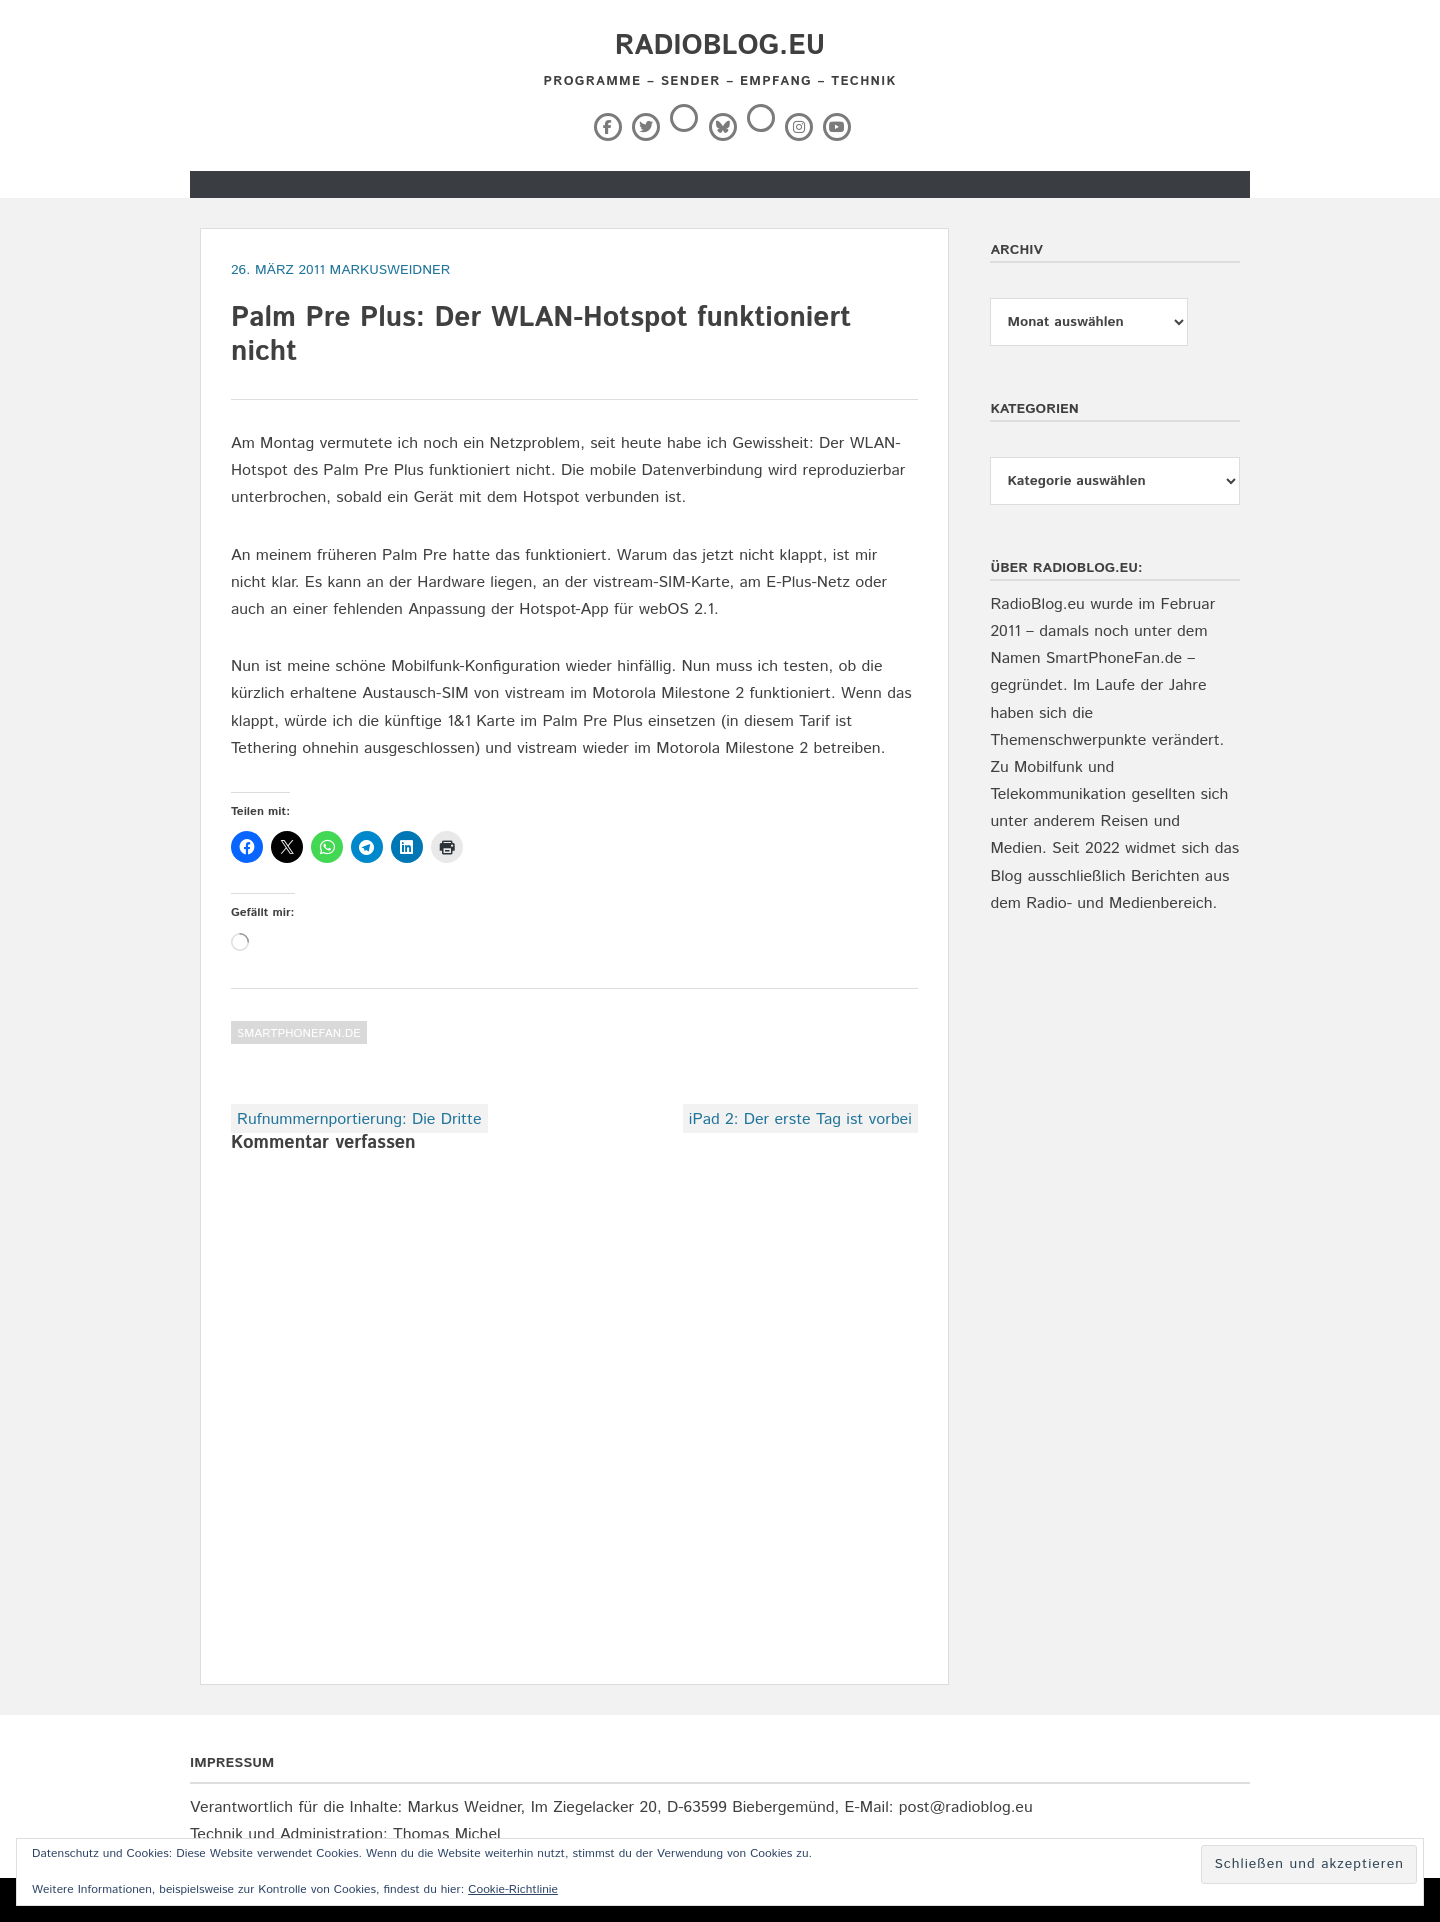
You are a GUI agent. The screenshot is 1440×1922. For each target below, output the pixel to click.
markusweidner (390, 270)
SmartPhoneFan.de (299, 1033)
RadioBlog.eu (720, 46)
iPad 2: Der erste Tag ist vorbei (800, 1119)
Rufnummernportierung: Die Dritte (359, 1119)
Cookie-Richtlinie (513, 1889)
